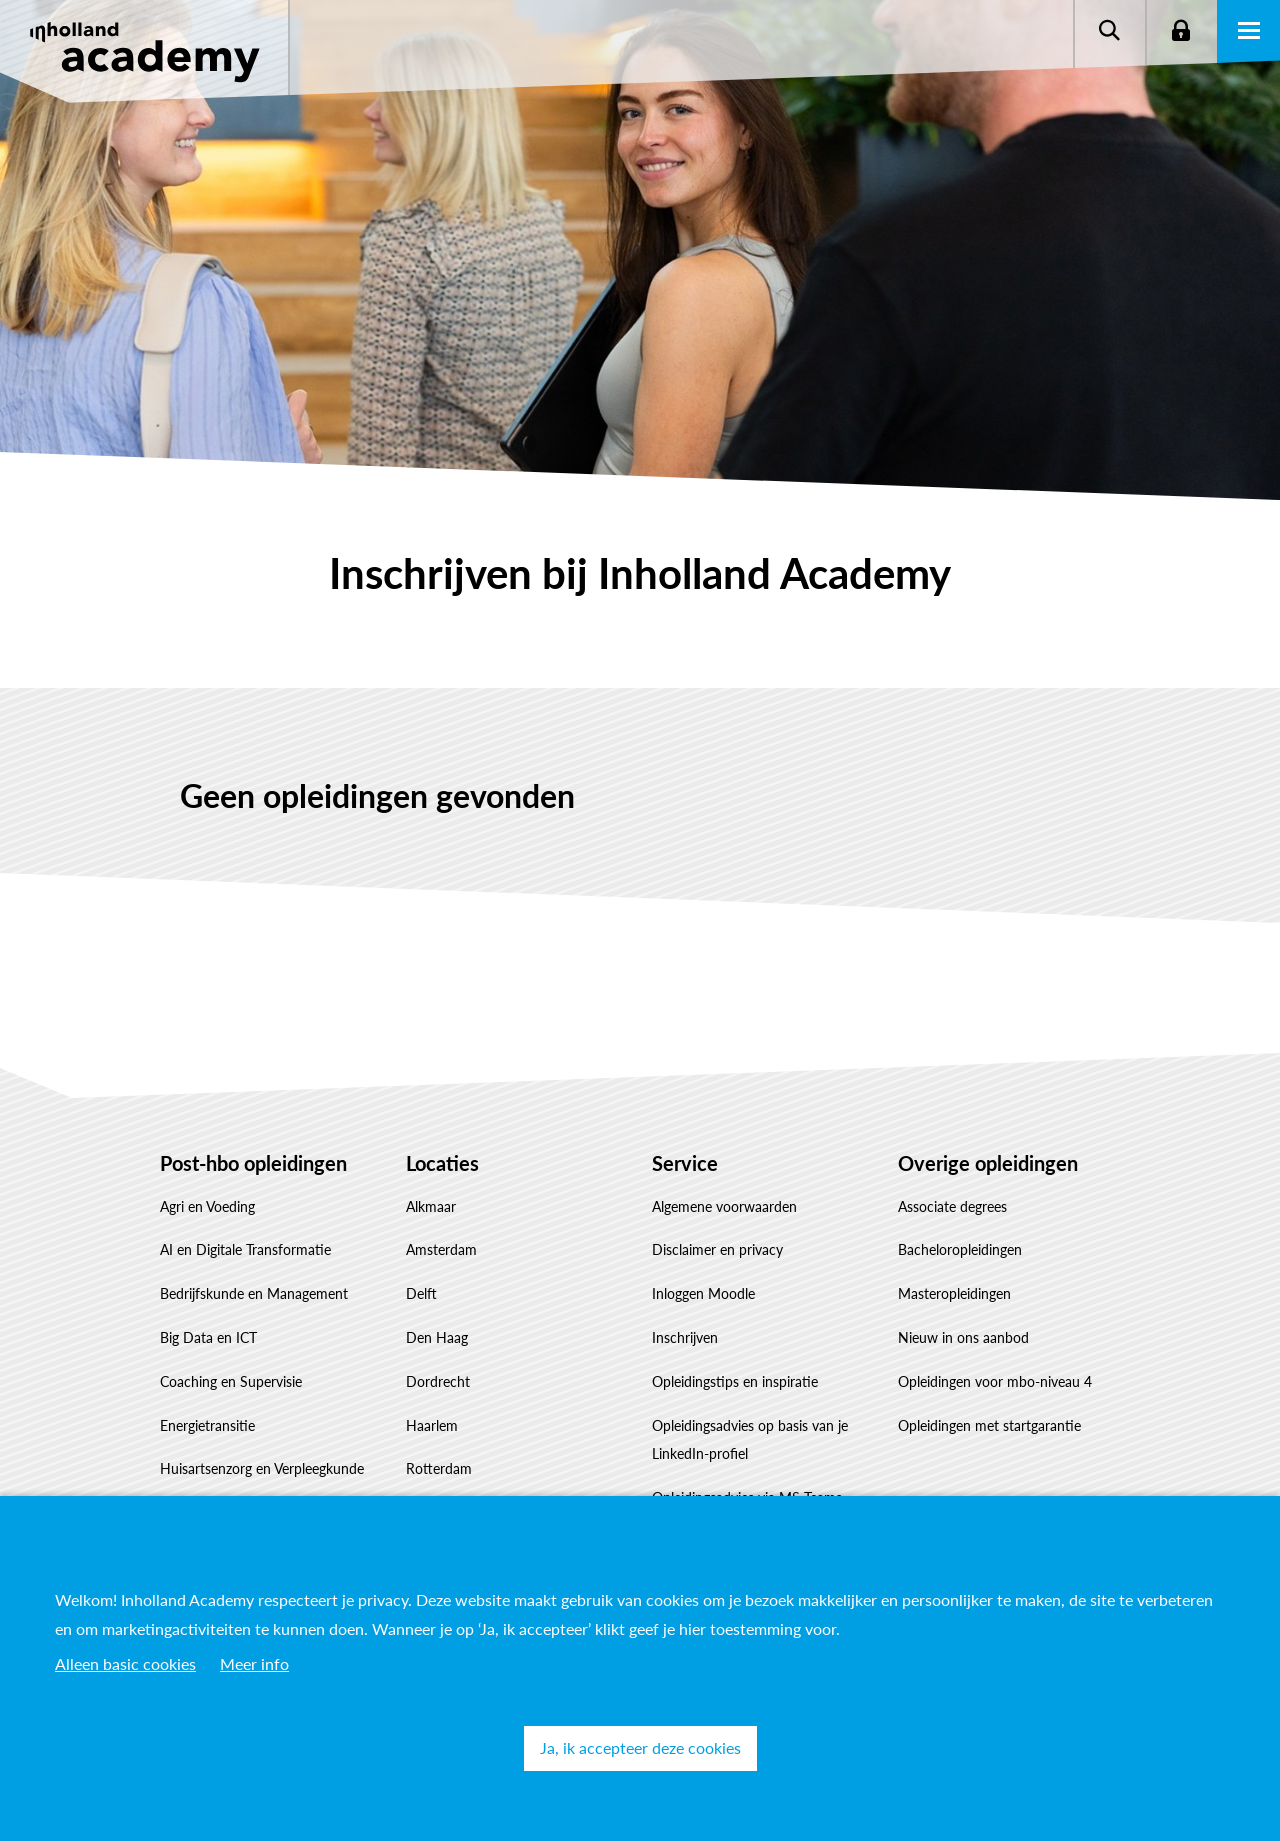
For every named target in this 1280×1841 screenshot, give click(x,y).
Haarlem (432, 1425)
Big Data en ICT (208, 1337)
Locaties (442, 1163)
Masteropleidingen (954, 1293)
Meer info (254, 1663)
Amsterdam (441, 1249)
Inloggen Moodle (703, 1293)
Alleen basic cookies (125, 1663)
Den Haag (437, 1337)
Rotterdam (439, 1468)
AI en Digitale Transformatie (245, 1249)
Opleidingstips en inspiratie (735, 1381)
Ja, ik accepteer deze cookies (640, 1747)
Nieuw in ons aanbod (963, 1337)
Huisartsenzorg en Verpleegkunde (262, 1468)
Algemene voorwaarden (724, 1206)
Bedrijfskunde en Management (254, 1293)
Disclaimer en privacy (717, 1249)
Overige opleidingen (988, 1163)
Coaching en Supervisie (231, 1381)
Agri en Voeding (207, 1206)
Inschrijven (685, 1337)
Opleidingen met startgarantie (989, 1425)
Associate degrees (952, 1206)
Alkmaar (431, 1206)
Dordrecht (438, 1381)
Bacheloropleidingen (960, 1249)
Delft (421, 1293)
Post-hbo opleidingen (253, 1163)
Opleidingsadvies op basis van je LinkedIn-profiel (750, 1440)
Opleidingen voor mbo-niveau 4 (995, 1381)
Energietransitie (207, 1425)
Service (685, 1163)
